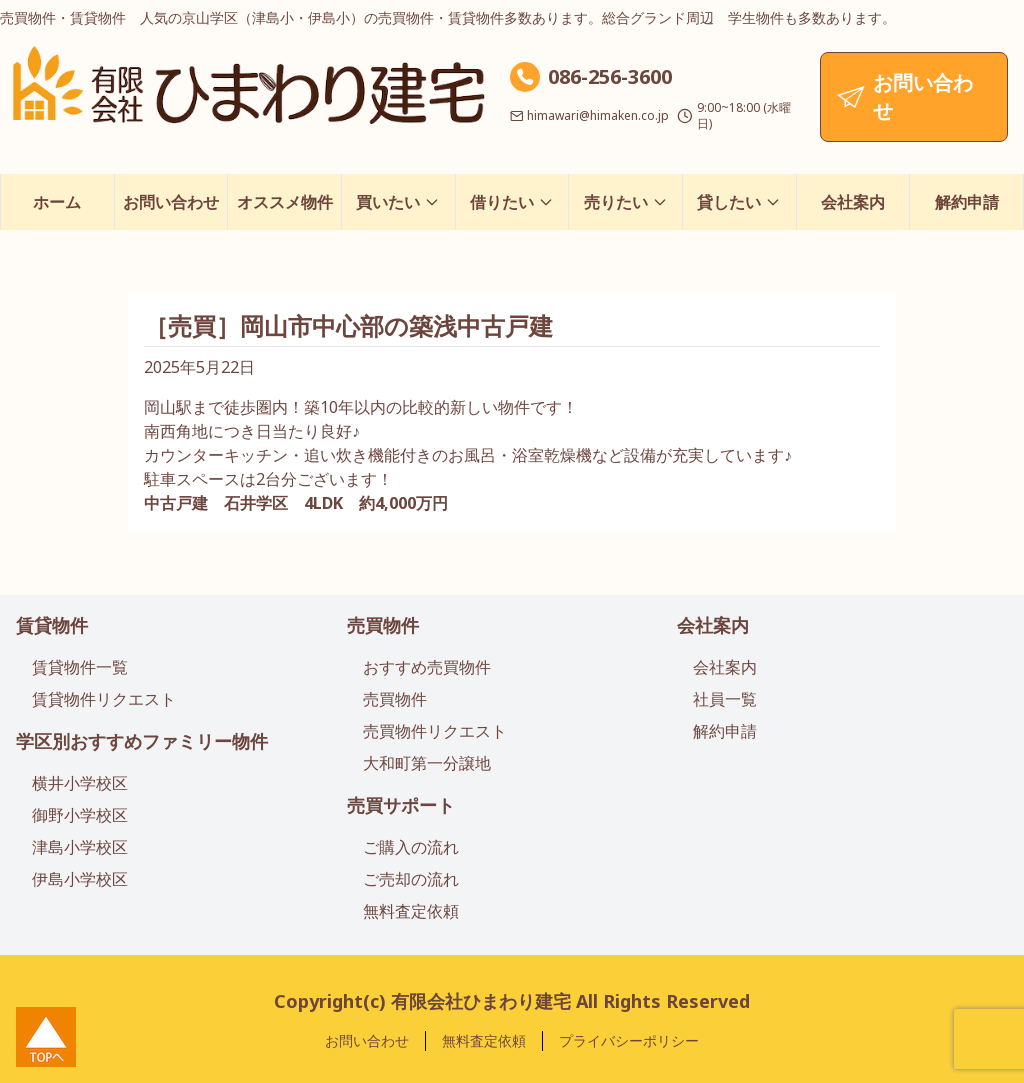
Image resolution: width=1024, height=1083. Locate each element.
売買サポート (401, 805)
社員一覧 (725, 699)
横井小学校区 (80, 783)
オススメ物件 (285, 202)
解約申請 (967, 202)
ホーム (57, 202)
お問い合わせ (171, 202)
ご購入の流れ (411, 847)
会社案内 (853, 202)
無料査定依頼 (411, 911)
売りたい (626, 202)
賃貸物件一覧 (80, 667)
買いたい (398, 202)
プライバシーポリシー (629, 1040)
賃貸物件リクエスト (104, 699)
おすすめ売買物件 (427, 667)
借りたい (512, 202)
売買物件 (383, 625)
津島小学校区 (80, 847)
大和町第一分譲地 (427, 763)
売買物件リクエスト (435, 731)
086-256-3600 (610, 76)
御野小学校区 (80, 815)
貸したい (739, 202)
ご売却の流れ (411, 879)
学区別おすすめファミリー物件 (142, 741)
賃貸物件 (52, 625)
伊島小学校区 (80, 879)
